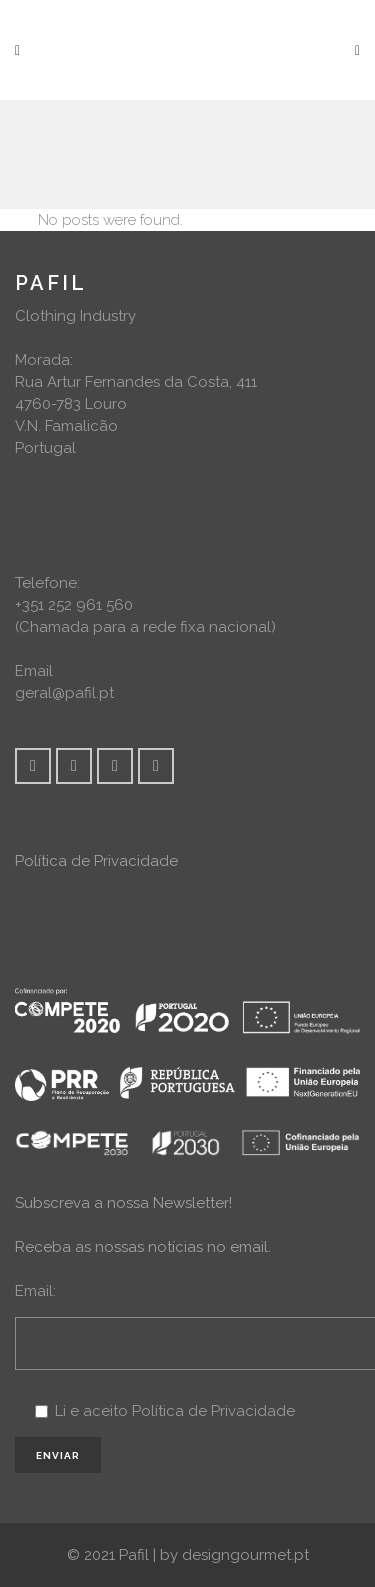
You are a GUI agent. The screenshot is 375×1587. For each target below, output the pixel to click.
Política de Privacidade (96, 861)
